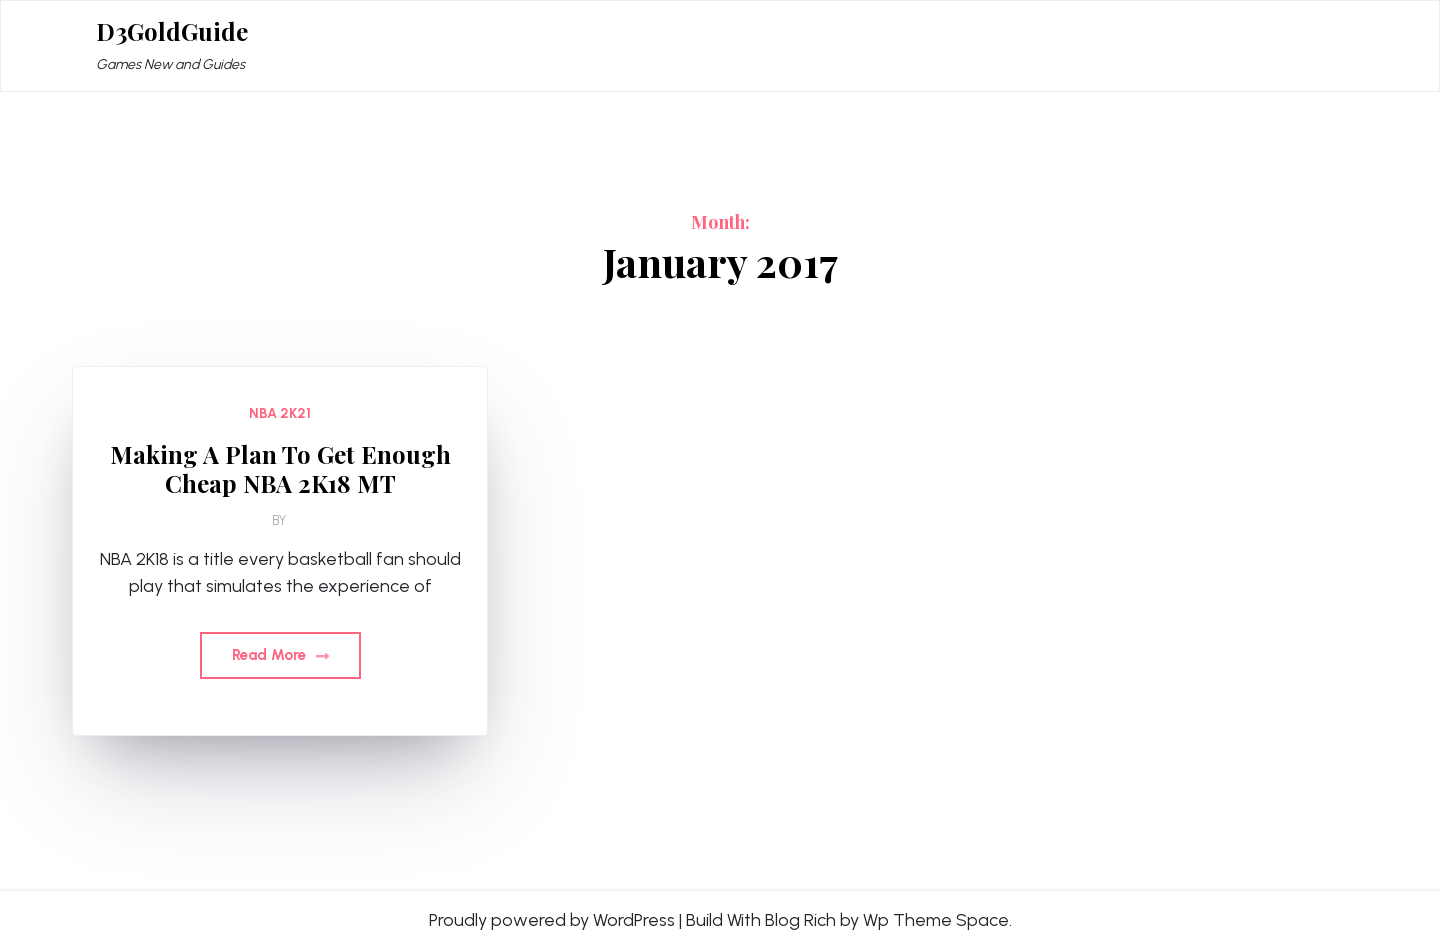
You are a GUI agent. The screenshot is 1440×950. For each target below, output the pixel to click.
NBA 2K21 (280, 413)
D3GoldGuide (172, 31)
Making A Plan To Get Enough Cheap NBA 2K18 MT (280, 469)
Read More (280, 655)
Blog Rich (800, 920)
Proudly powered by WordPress (552, 920)
